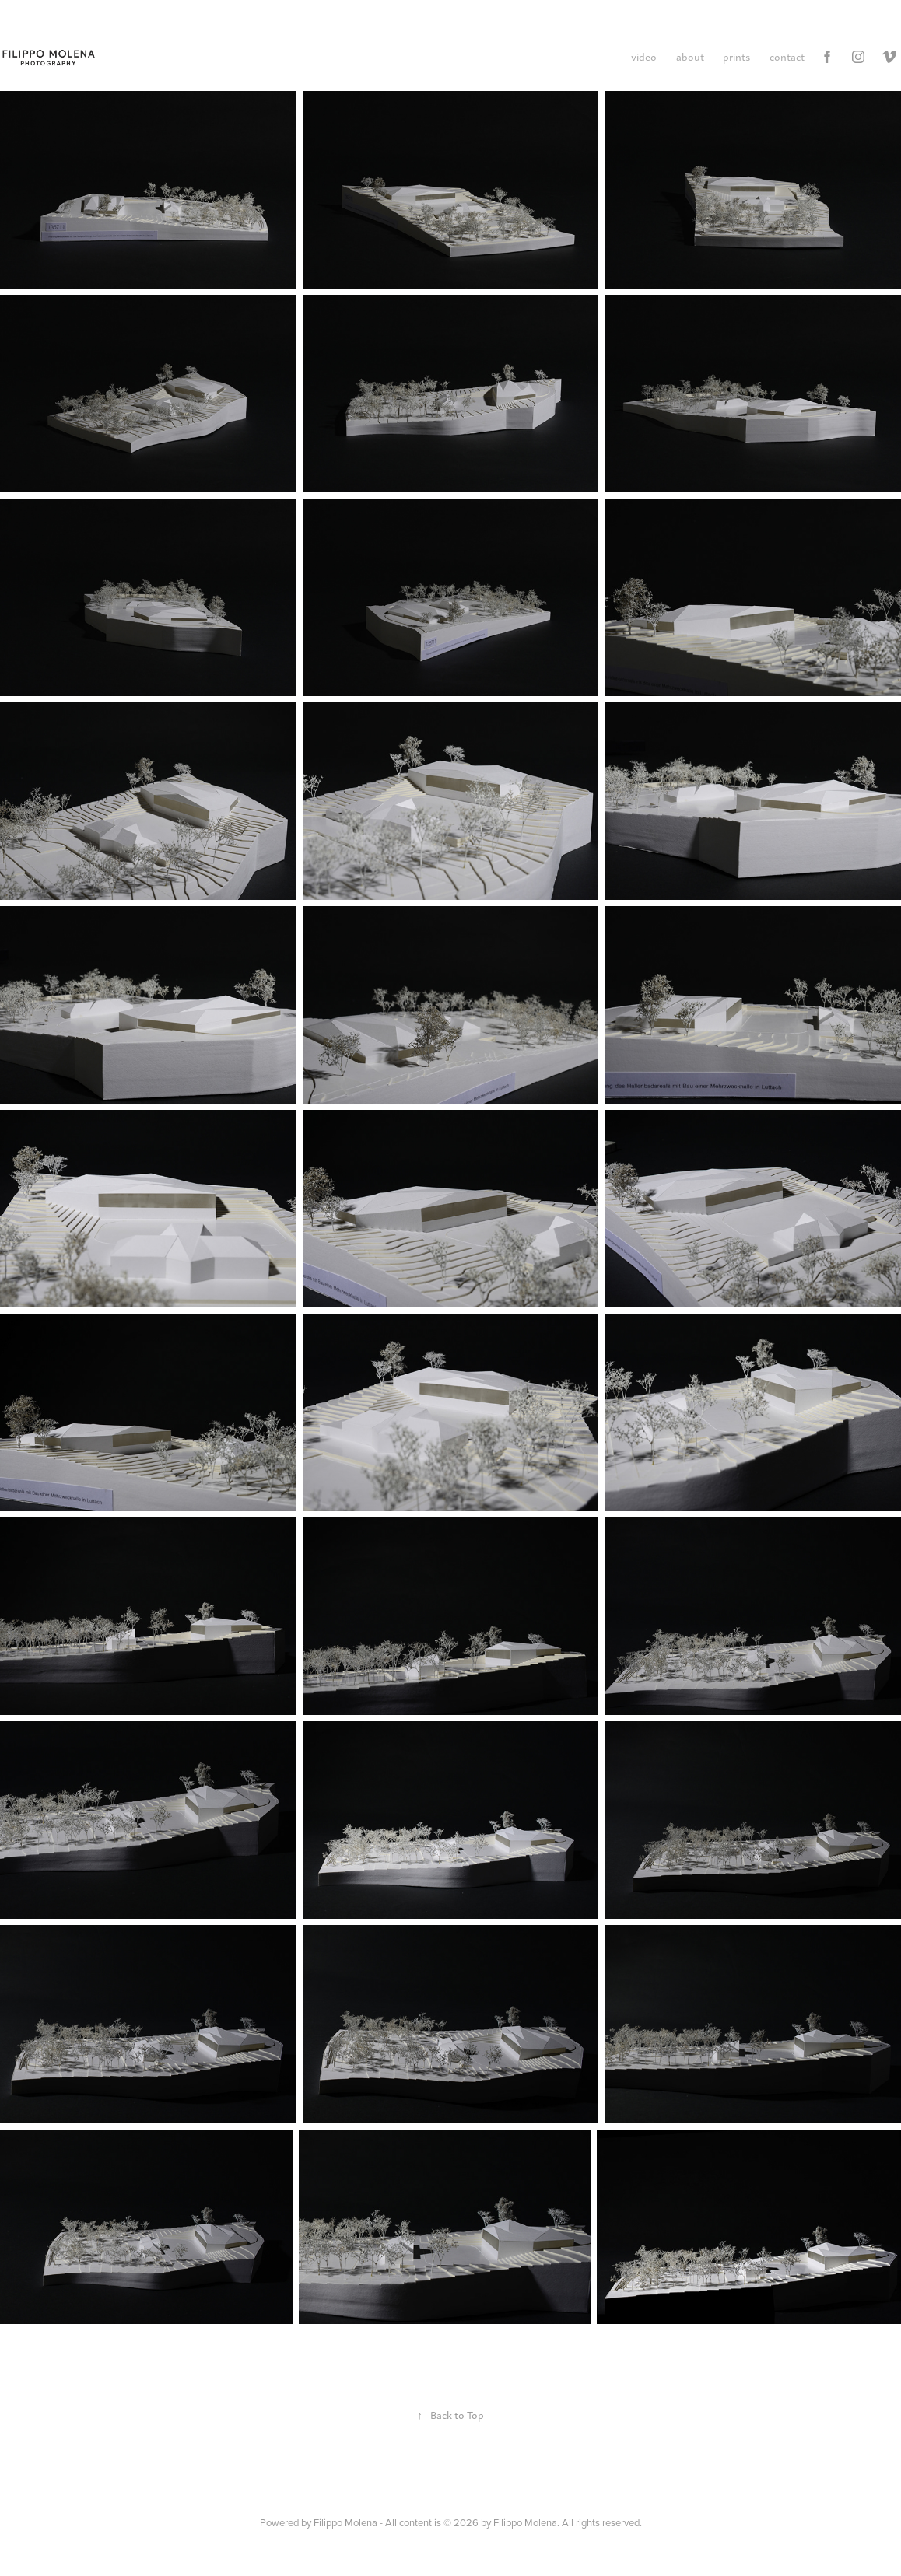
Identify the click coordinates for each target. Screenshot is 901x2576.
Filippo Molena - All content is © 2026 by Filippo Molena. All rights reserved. (478, 2522)
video (644, 56)
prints (736, 56)
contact (787, 56)
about (690, 56)
